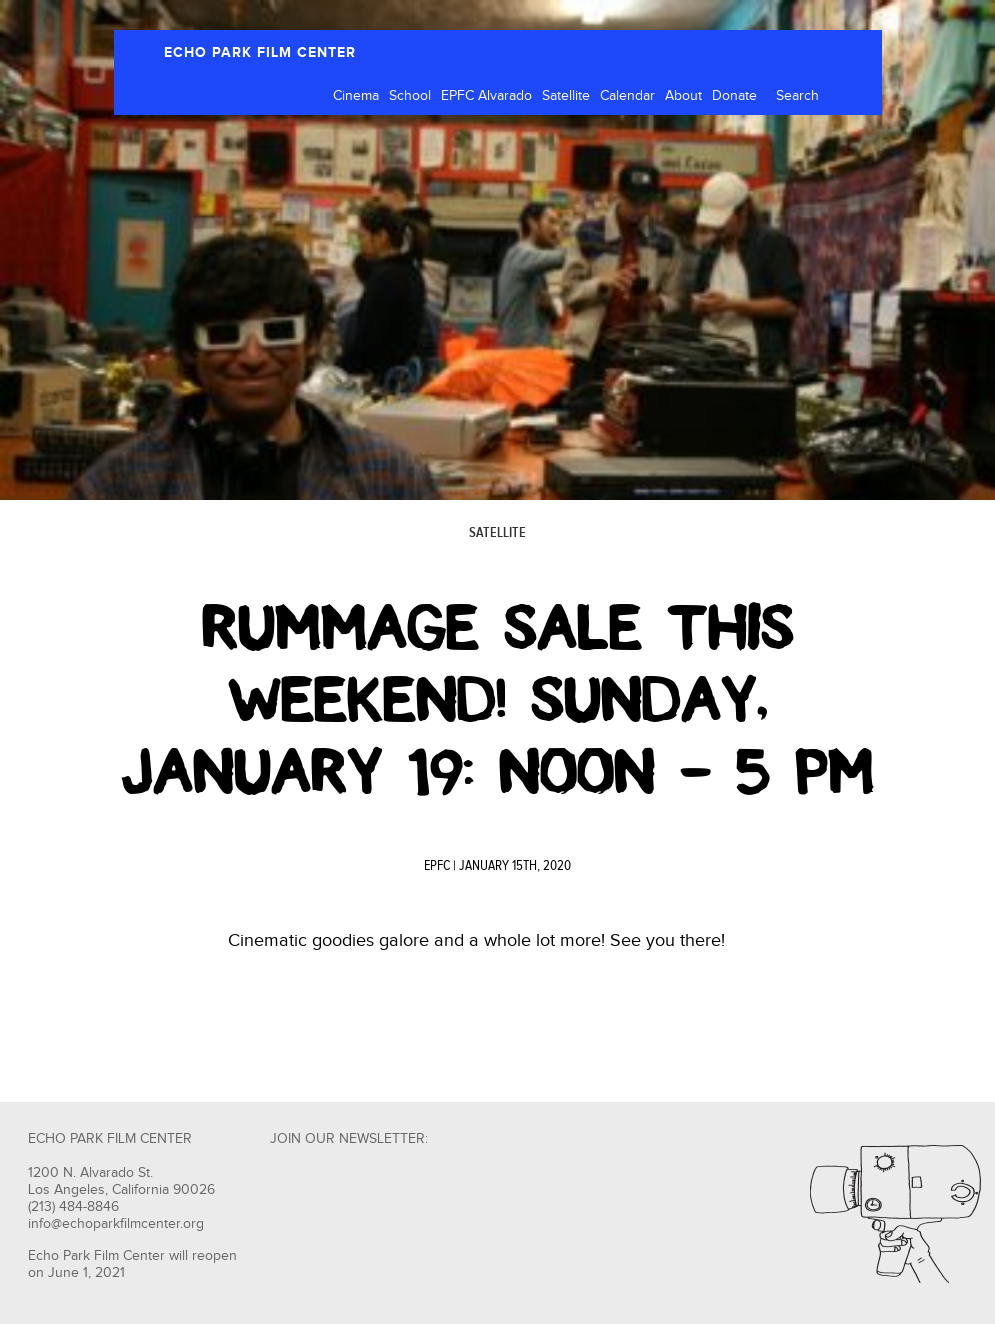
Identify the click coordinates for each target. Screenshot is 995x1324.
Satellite (566, 96)
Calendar (627, 96)
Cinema (356, 96)
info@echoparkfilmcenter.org (116, 1224)
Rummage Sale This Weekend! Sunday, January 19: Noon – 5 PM (497, 700)
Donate (734, 96)
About (683, 96)
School (410, 96)
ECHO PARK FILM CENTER (260, 52)
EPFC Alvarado (486, 96)
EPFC (437, 866)
